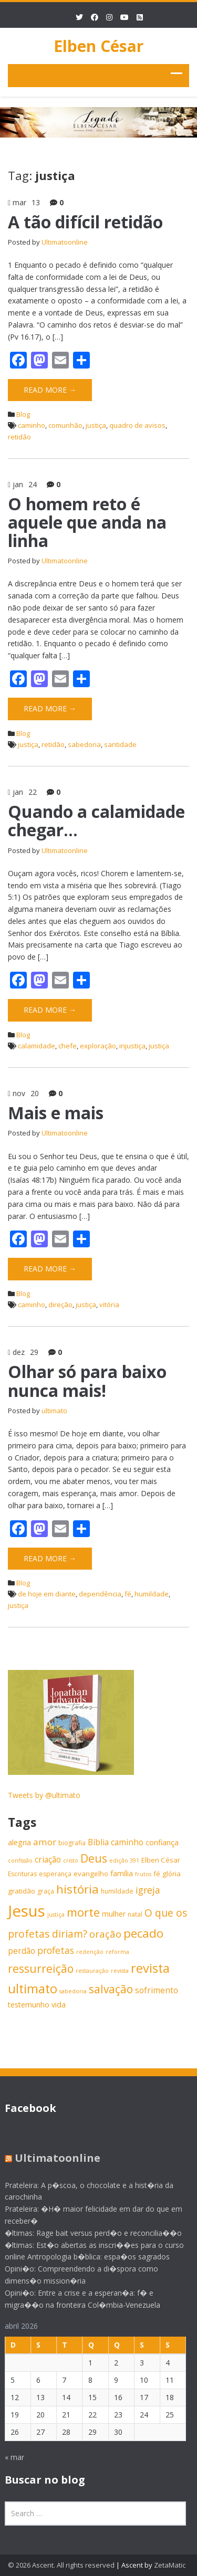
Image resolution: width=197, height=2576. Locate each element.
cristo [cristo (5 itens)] (70, 1860)
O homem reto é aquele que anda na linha (87, 522)
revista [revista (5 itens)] (120, 1970)
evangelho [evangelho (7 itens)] (91, 1873)
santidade (120, 744)
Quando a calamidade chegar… (96, 820)
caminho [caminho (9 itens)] (127, 1842)
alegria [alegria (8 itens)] (19, 1842)
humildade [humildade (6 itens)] (117, 1891)
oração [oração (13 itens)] (105, 1933)
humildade (151, 1594)
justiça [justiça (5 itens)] (56, 1914)
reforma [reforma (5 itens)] (117, 1951)
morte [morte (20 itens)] (83, 1912)
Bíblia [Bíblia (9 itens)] (98, 1842)
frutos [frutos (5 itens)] (143, 1874)
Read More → (50, 390)
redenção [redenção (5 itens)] (89, 1951)
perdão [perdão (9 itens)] (21, 1951)
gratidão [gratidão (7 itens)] (21, 1891)
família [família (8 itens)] (121, 1873)
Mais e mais (55, 1112)
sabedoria (84, 744)
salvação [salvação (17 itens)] (111, 1989)
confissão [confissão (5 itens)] (20, 1860)
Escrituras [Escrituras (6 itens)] (22, 1873)
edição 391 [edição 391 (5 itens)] (124, 1860)
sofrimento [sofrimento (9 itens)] (156, 1990)
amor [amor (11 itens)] (44, 1842)
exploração (98, 1045)
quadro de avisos (137, 425)
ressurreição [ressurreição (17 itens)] (41, 1968)
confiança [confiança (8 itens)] (162, 1842)
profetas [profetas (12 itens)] (55, 1950)
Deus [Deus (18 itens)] (93, 1858)
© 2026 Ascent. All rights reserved (61, 2565)
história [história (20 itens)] (77, 1889)
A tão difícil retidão (85, 222)
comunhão (65, 425)
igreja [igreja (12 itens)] (148, 1890)
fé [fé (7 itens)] (156, 1873)
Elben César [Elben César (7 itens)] (160, 1860)
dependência (100, 1594)
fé (128, 1594)
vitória (109, 1304)
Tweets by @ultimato (44, 1795)
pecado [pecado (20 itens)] (143, 1933)
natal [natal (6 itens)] (135, 1914)
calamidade (36, 1045)
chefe (67, 1045)
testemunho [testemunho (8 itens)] (28, 2005)
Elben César (98, 46)
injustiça (132, 1045)
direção (60, 1304)
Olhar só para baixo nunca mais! (87, 1380)
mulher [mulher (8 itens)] (114, 1914)
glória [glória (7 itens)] (171, 1873)
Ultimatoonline (65, 242)
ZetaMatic (169, 2565)
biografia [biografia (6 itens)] (72, 1842)
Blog (23, 414)
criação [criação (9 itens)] (48, 1859)
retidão (19, 436)
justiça (96, 425)
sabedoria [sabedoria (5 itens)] (73, 1991)
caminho (31, 425)
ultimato (54, 1410)
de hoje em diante (47, 1594)
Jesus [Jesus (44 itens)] (26, 1910)
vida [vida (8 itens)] (58, 2005)
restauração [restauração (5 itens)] (92, 1970)
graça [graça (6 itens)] (45, 1891)
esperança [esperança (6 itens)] (55, 1873)
